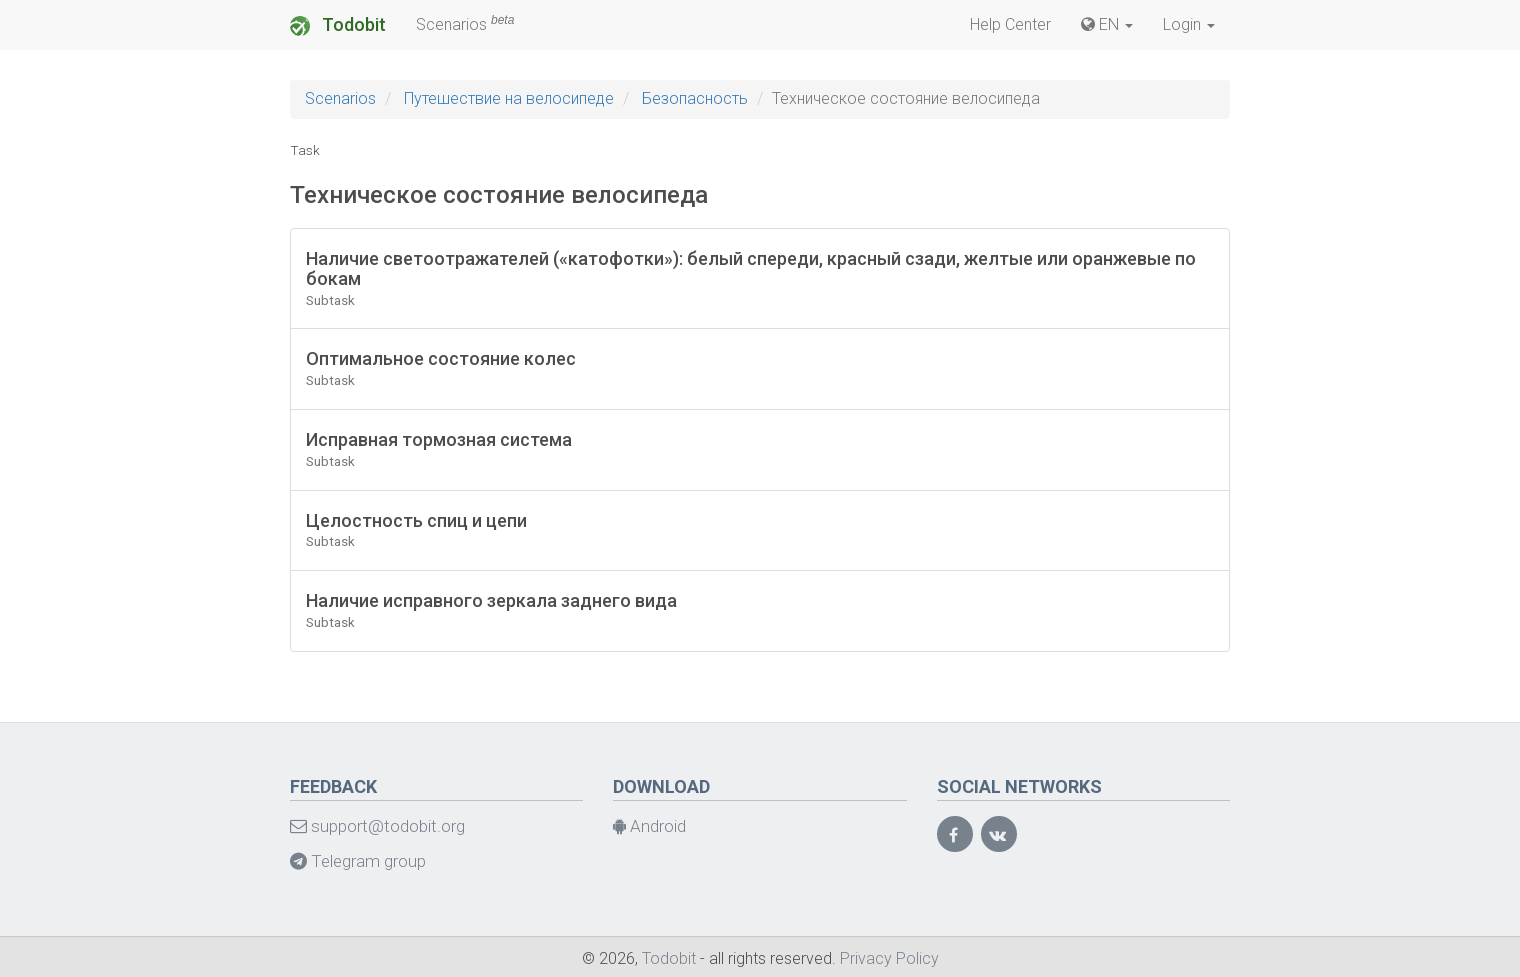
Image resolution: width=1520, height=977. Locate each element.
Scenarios (465, 23)
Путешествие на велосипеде (509, 98)
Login (1189, 24)
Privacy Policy (889, 958)
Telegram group (358, 861)
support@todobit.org (377, 826)
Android (649, 826)
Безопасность (695, 98)
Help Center (1010, 24)
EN (1107, 24)
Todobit (338, 25)
